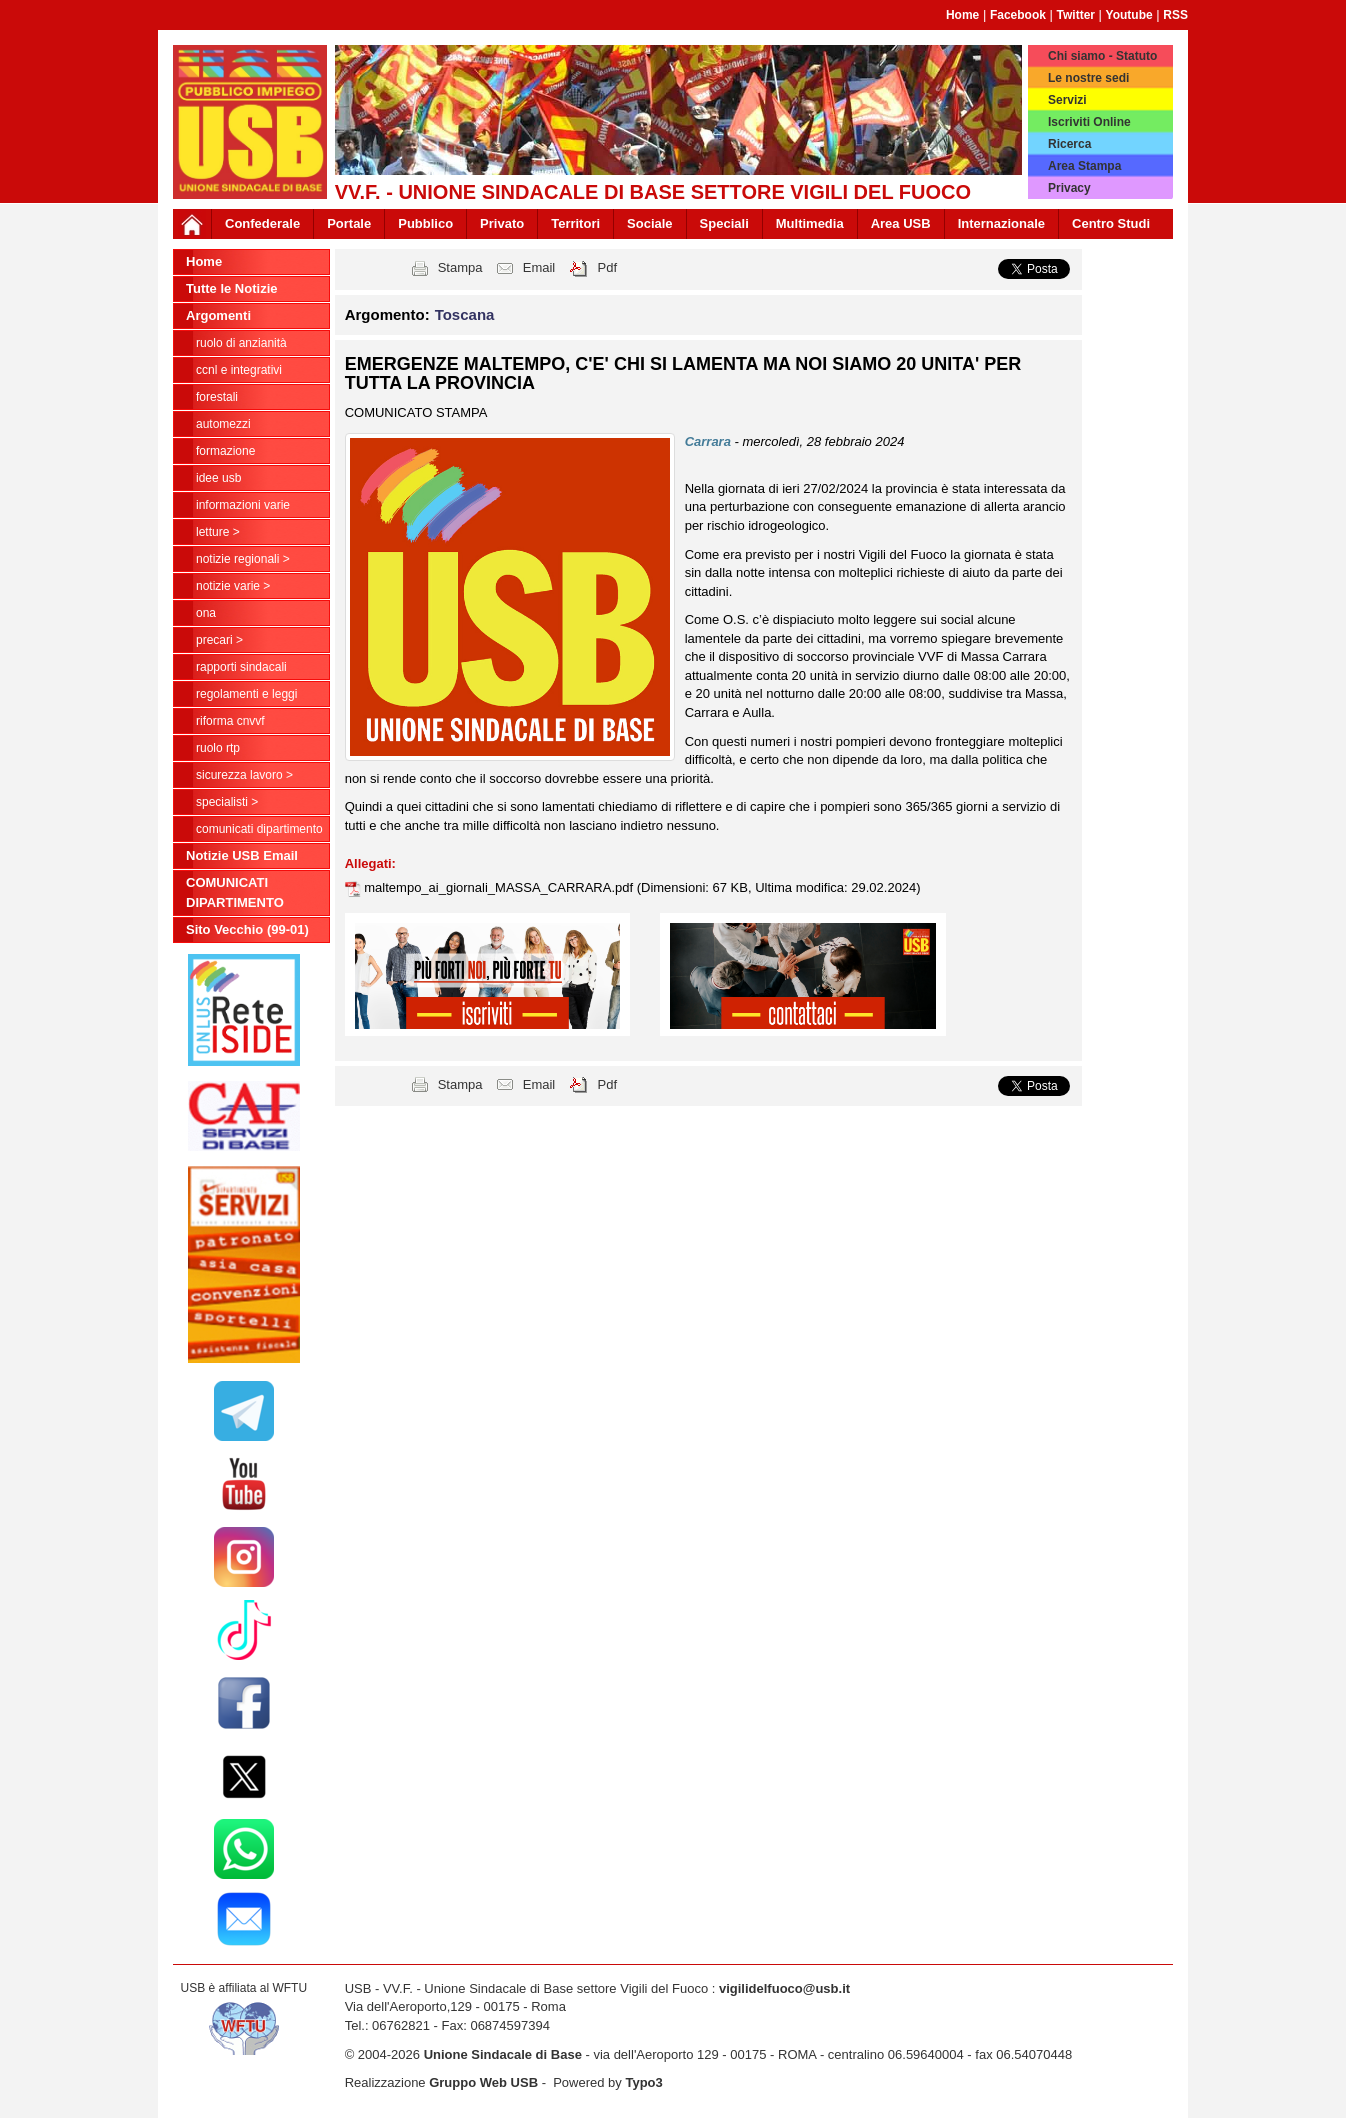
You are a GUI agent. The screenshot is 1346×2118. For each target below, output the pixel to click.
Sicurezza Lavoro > (244, 775)
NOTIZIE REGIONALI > (243, 559)
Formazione (225, 451)
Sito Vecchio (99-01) (247, 929)
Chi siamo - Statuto (1102, 56)
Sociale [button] (650, 223)
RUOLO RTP (218, 748)
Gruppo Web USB (483, 2082)
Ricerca (1069, 144)
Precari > (219, 640)
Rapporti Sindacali (241, 667)
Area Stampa (1084, 166)
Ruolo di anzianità (241, 343)
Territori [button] (575, 223)
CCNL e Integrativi (239, 370)
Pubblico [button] (425, 223)
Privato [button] (502, 223)
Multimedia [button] (810, 223)
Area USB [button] (901, 223)
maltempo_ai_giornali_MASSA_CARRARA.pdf (500, 887)
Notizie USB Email (242, 855)
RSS (1175, 15)
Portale (349, 223)
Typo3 (643, 2082)
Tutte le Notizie (231, 288)
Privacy (1069, 188)
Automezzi (223, 424)
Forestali (217, 397)
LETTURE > (218, 532)
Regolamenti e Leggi (246, 694)
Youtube (1129, 15)
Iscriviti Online (1089, 122)
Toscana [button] (465, 314)
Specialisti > (227, 802)
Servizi (1067, 100)
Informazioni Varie (243, 505)
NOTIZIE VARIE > (233, 586)
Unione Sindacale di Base (503, 2054)
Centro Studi (1111, 223)
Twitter (1076, 15)
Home (962, 15)
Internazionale (1001, 223)
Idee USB (218, 478)
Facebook (1018, 15)
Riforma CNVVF (230, 721)
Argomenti (218, 315)
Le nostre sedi (1088, 78)
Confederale (262, 223)
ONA (206, 613)
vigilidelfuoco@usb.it (784, 1988)
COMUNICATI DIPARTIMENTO (259, 829)
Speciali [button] (724, 223)
